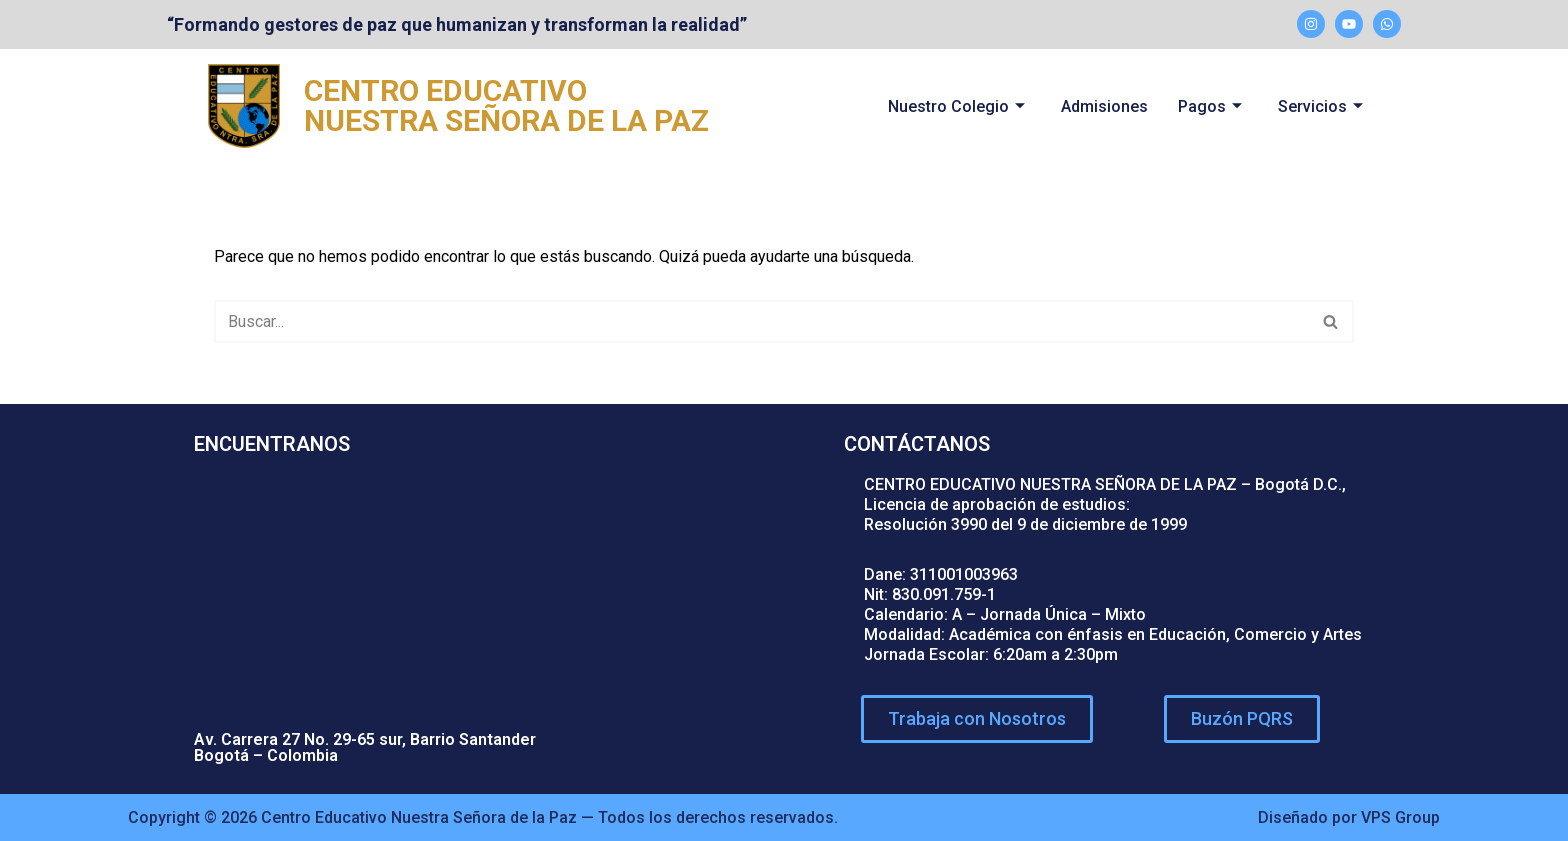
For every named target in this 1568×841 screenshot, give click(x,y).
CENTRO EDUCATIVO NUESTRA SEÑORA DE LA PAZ (506, 105)
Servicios (1320, 106)
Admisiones (1104, 106)
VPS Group (1400, 817)
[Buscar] (761, 321)
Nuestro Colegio (956, 106)
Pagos (1210, 106)
